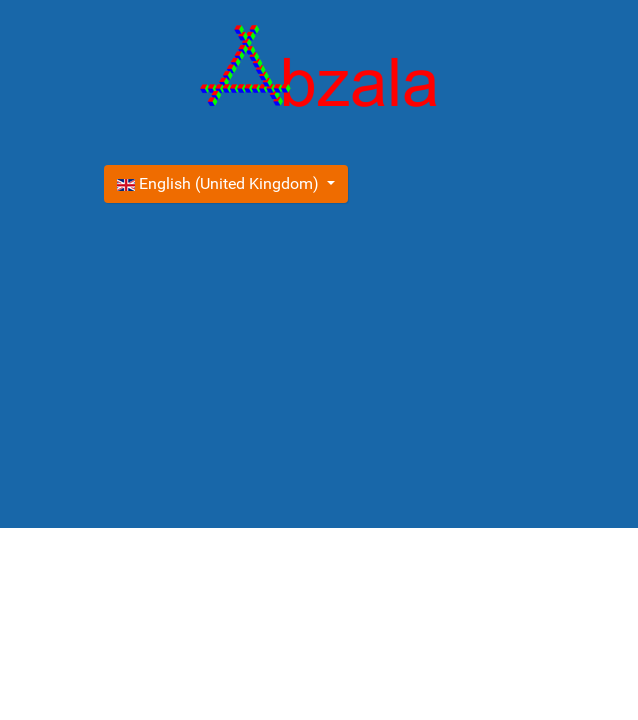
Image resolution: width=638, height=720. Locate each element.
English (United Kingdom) (220, 183)
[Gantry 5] (319, 70)
